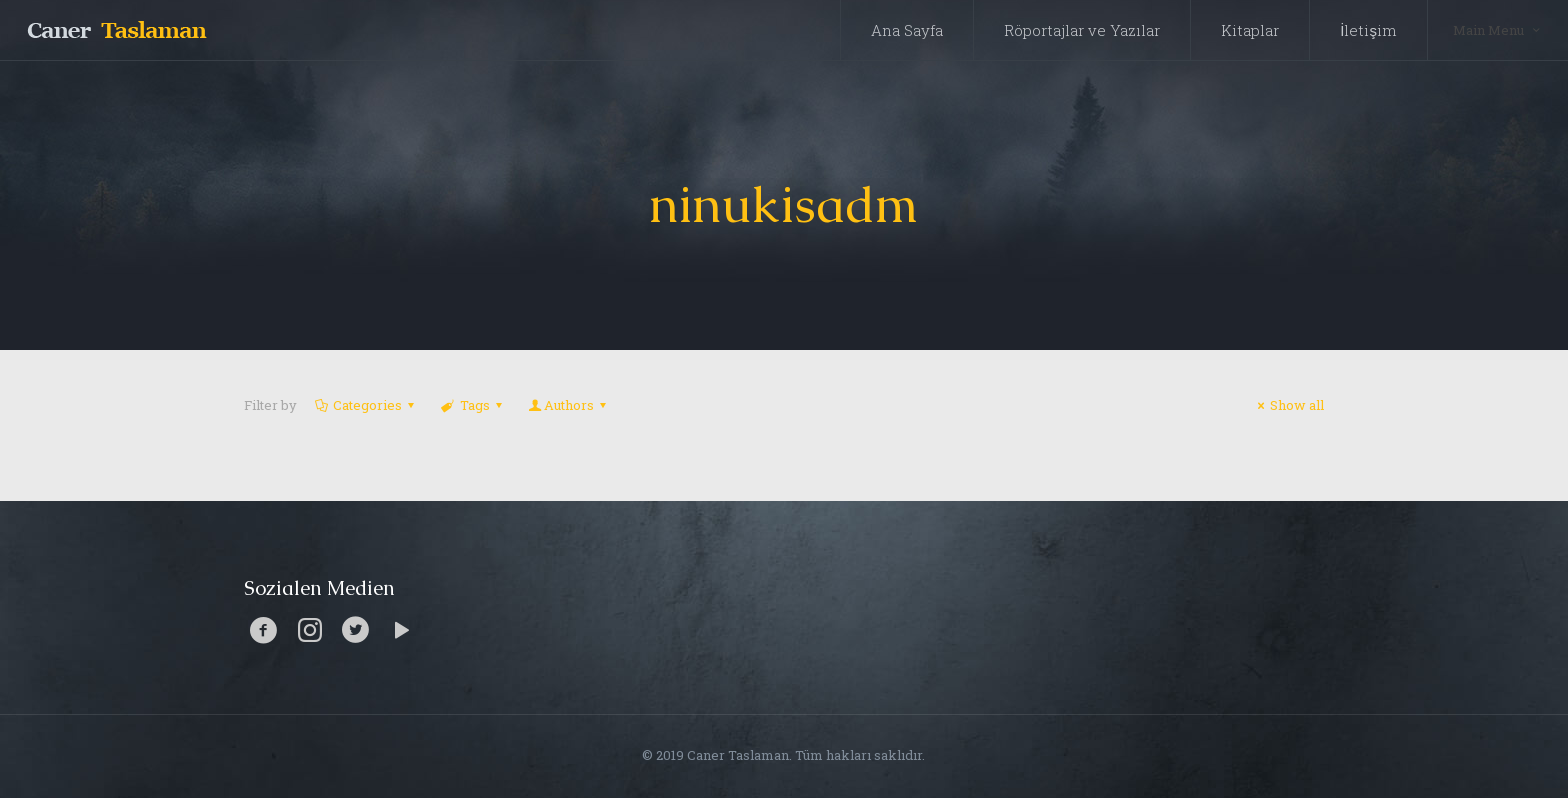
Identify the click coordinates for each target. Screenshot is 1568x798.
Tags (472, 405)
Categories (366, 405)
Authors (569, 405)
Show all (1288, 405)
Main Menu (1498, 29)
